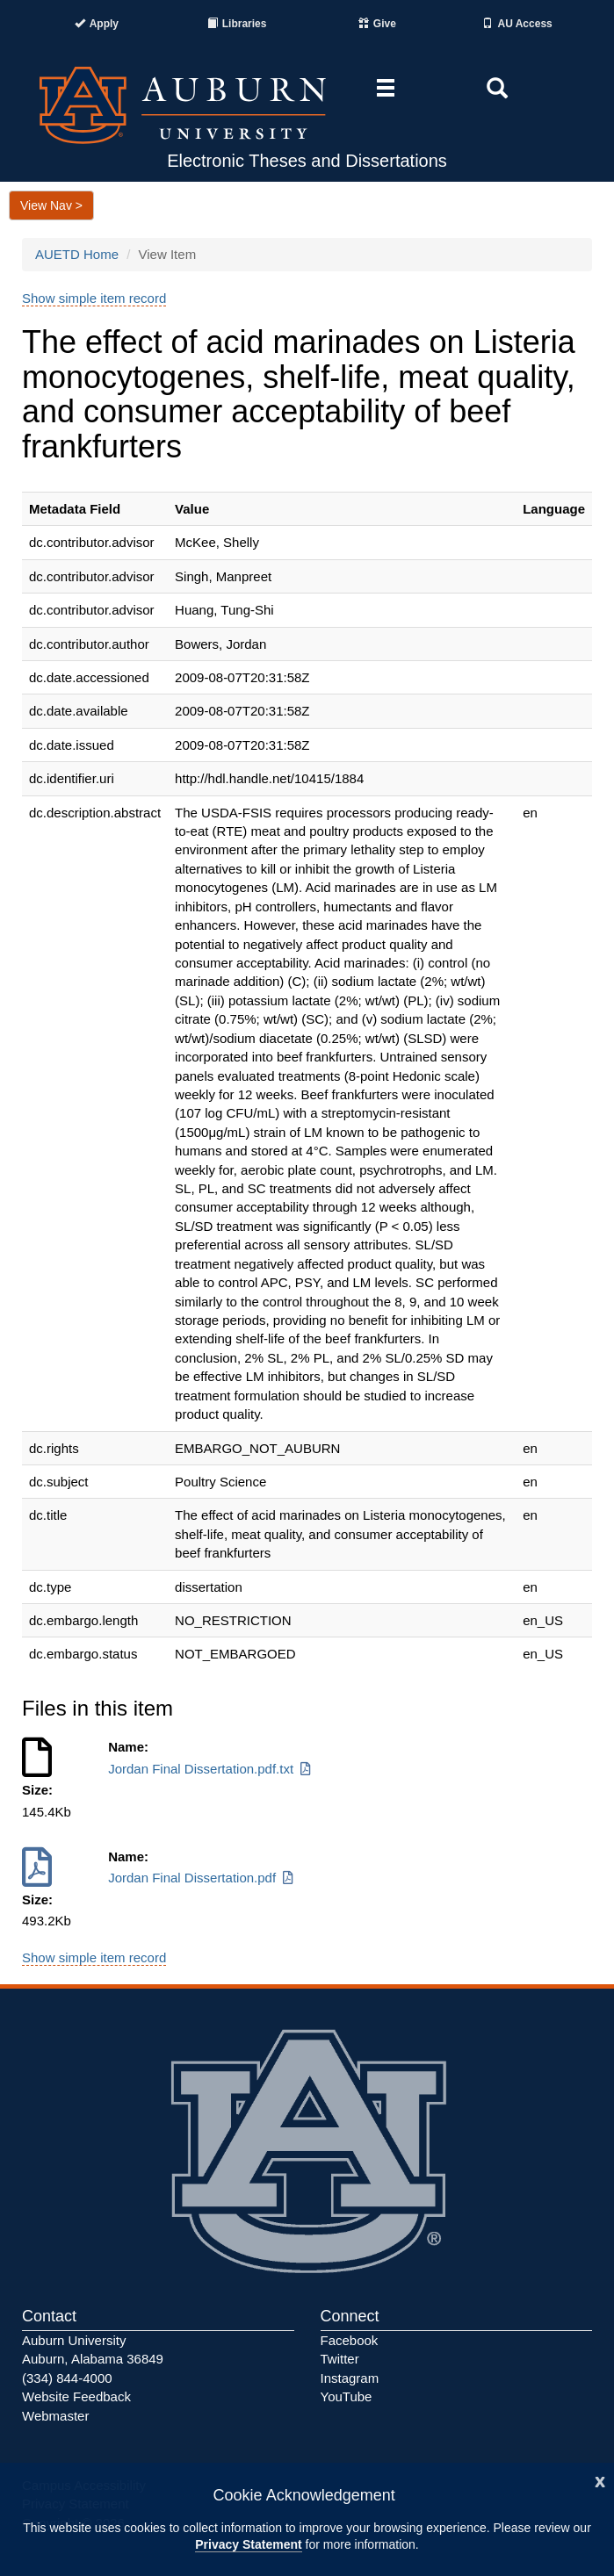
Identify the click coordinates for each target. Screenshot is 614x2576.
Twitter (340, 2358)
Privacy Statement (248, 2544)
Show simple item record (94, 298)
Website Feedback (76, 2396)
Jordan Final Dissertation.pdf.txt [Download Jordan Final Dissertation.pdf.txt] (211, 1768)
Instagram (350, 2378)
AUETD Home (77, 254)
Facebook (350, 2340)
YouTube (346, 2396)
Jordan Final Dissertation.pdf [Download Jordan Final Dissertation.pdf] (202, 1877)
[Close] (600, 2480)
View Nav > (51, 205)
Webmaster (55, 2415)
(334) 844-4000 (67, 2378)
